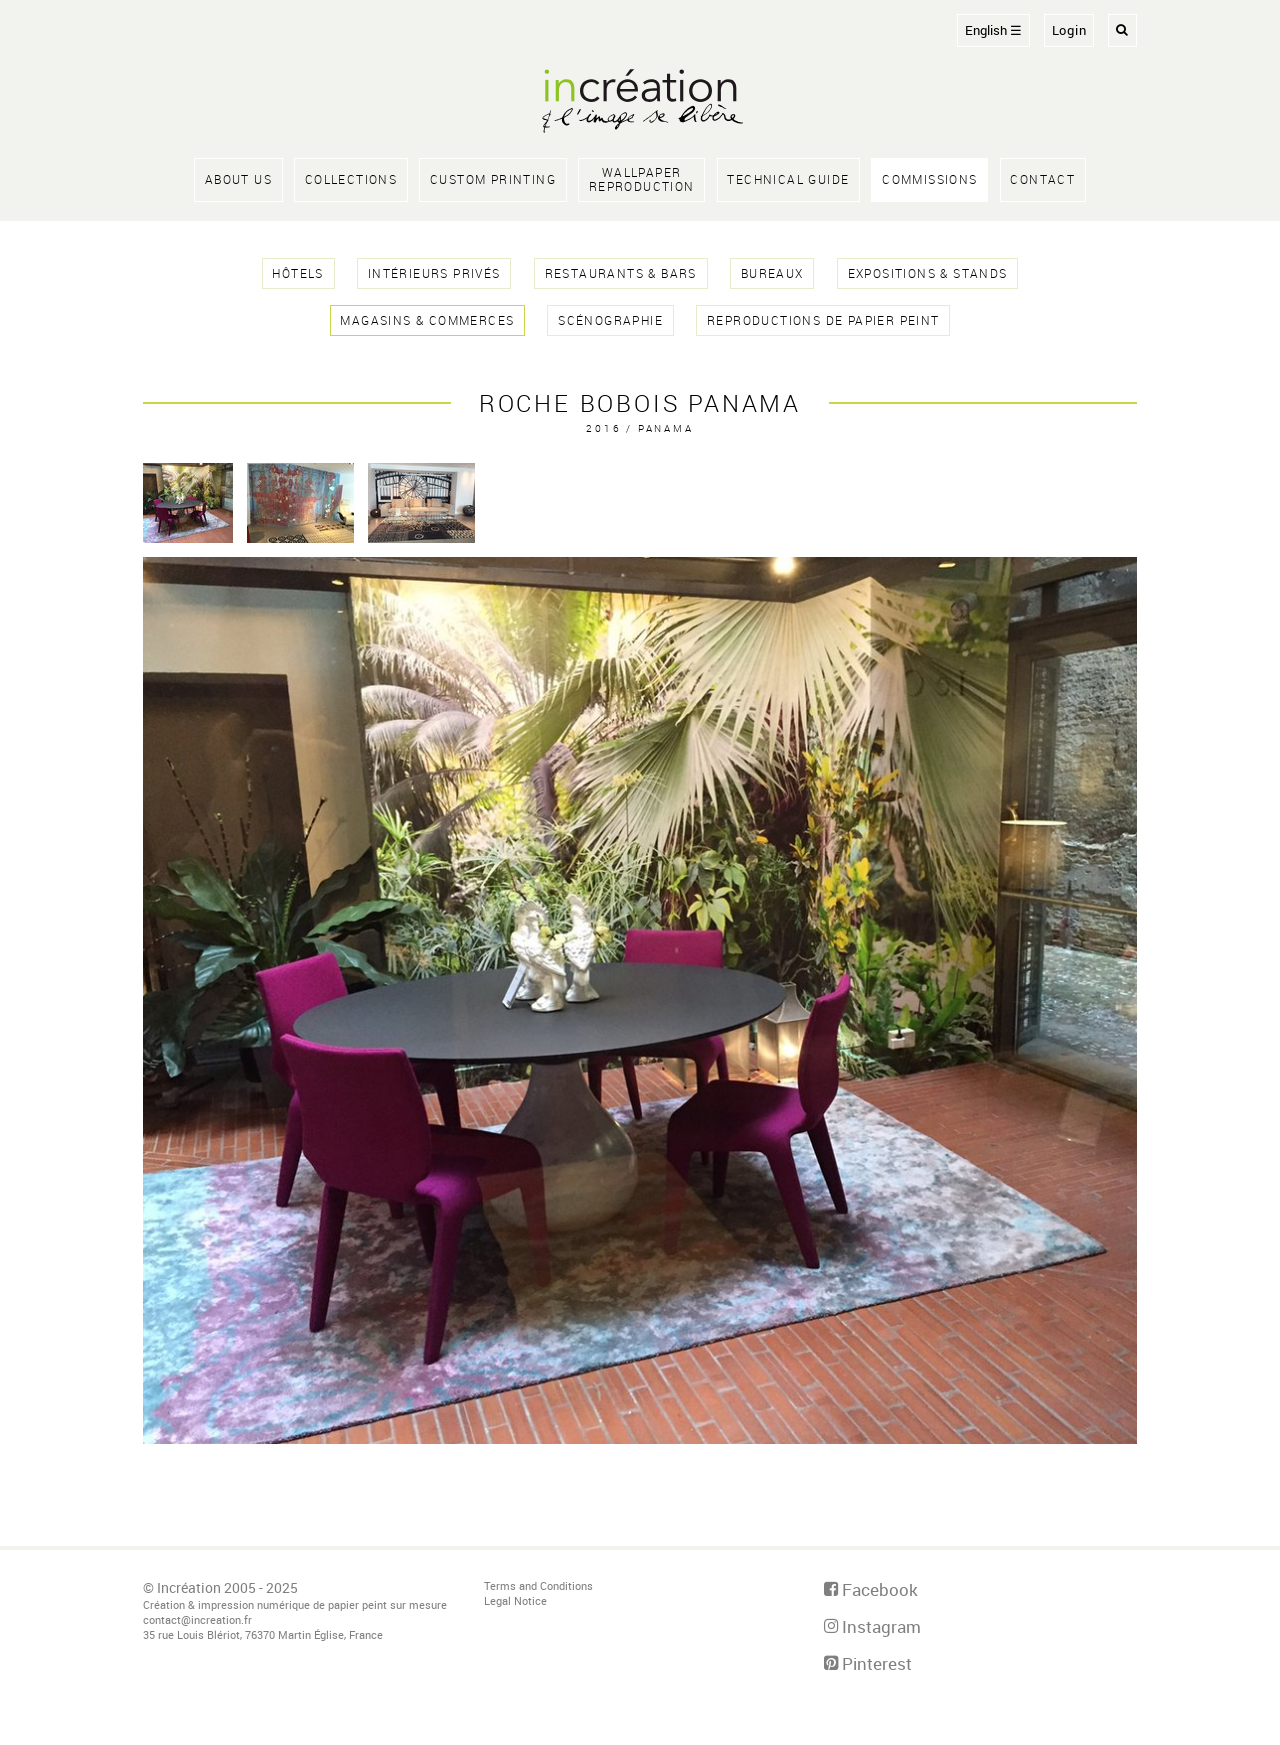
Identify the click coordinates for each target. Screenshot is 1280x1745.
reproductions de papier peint (823, 320)
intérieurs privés (434, 273)
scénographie (610, 320)
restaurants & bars (621, 273)
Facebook (871, 1589)
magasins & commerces (427, 320)
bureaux (772, 273)
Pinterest (868, 1663)
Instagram (872, 1626)
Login (1069, 30)
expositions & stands (928, 273)
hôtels (297, 273)
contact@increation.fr (197, 1619)
